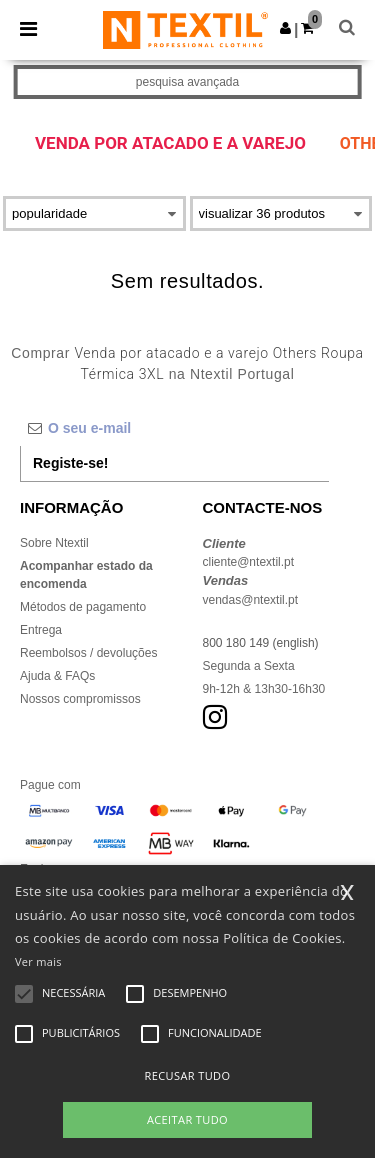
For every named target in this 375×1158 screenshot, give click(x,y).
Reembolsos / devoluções (88, 653)
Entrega (41, 630)
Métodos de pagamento (83, 607)
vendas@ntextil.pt (251, 600)
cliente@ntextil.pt (249, 562)
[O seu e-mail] (174, 428)
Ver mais (38, 961)
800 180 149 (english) (261, 643)
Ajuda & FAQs (57, 676)
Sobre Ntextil (54, 543)
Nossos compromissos (80, 699)
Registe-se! (70, 463)
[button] (285, 28)
